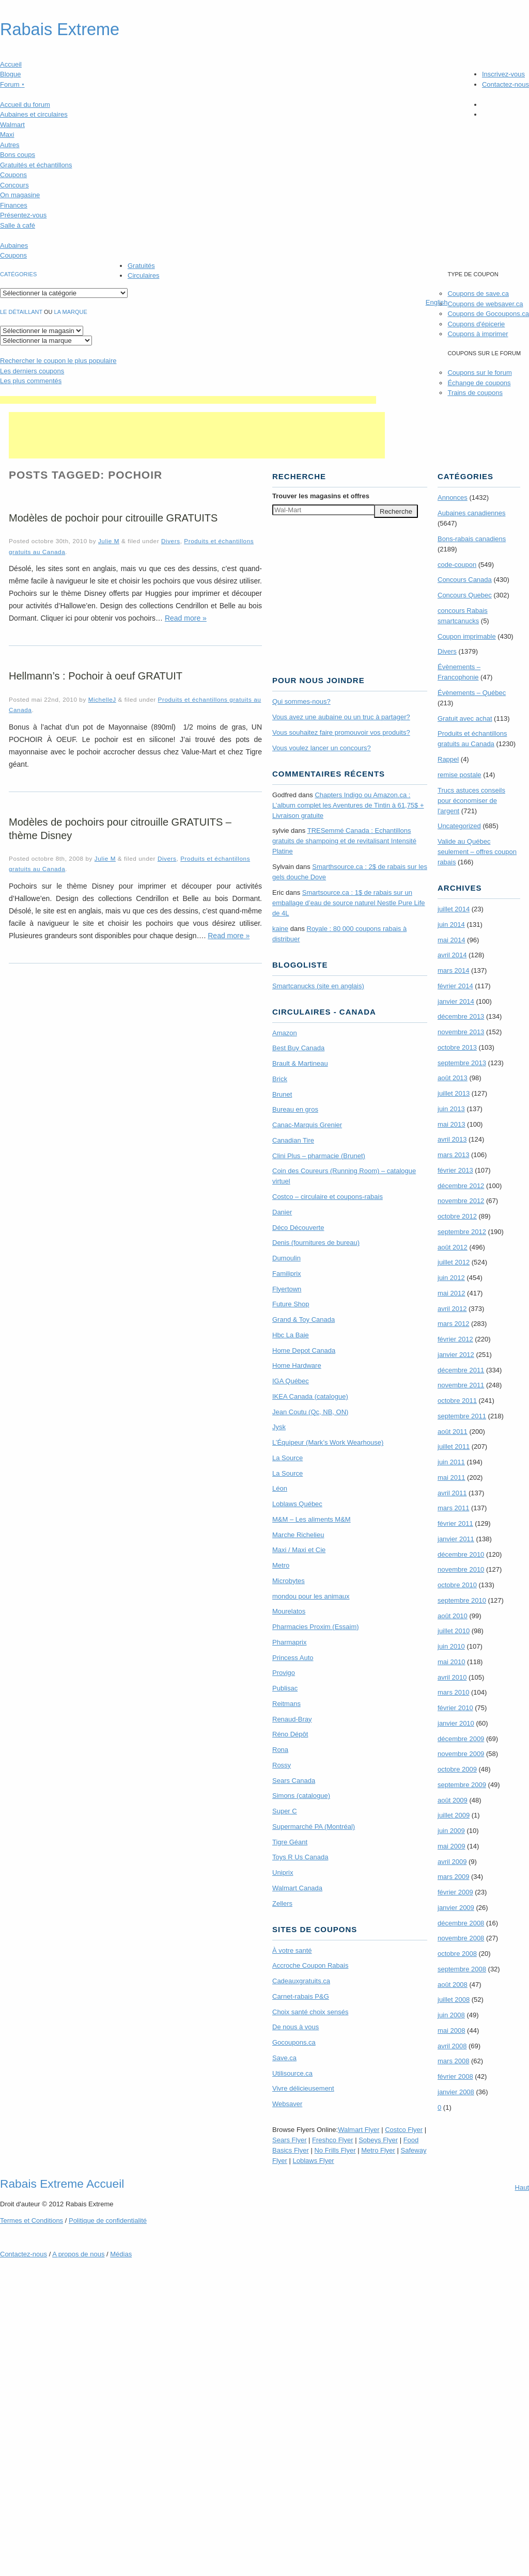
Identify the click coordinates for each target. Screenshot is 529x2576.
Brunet (282, 1094)
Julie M (108, 541)
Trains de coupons (474, 393)
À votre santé (292, 1950)
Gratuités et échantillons (36, 165)
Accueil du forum (25, 104)
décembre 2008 (461, 1923)
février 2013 (455, 1170)
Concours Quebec (465, 595)
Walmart (12, 125)
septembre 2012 (462, 1232)
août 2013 (453, 1078)
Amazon (284, 1033)
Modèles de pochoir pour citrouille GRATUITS (113, 518)
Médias (121, 2254)
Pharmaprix (289, 1642)
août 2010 (453, 1616)
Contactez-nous (505, 84)
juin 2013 (451, 1109)
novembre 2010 (461, 1569)
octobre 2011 (457, 1400)
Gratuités (141, 266)
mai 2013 (451, 1124)
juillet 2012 (454, 1262)
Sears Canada (293, 1780)
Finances (13, 205)
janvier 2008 (456, 2092)
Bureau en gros (295, 1109)
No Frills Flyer (334, 2150)
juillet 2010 (454, 1631)
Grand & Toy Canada (303, 1319)
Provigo (283, 1673)
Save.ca (284, 2058)
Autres (10, 145)
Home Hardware (296, 1365)
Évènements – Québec (472, 693)
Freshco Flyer (332, 2140)
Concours (14, 185)
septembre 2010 (462, 1600)
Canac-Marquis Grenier (307, 1125)
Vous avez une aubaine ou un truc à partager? (341, 717)
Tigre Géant (289, 1842)
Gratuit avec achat (465, 718)
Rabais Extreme (59, 29)
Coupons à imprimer (477, 334)
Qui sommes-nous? (301, 701)
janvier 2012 (456, 1354)
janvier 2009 (456, 1907)
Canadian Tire (293, 1140)
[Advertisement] (188, 400)
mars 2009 (453, 1876)
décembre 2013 (461, 1016)
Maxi (7, 134)
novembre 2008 (461, 1938)
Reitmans (286, 1704)
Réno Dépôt (290, 1734)
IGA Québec (290, 1381)
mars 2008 (453, 2061)
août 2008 (453, 1984)
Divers (170, 541)
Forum (12, 84)
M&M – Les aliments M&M (311, 1519)
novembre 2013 (461, 1032)
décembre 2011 (461, 1370)
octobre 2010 (457, 1585)
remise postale (459, 775)
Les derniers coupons (32, 371)
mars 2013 (453, 1155)
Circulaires (143, 275)
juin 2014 (451, 924)
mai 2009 (451, 1846)
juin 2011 (451, 1462)
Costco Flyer (404, 2130)
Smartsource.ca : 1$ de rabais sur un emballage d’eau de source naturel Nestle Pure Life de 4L (348, 903)
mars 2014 (453, 970)
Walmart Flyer (358, 2130)
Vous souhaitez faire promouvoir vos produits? (341, 732)
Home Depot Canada (303, 1350)
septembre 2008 (462, 1969)
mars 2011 (453, 1508)
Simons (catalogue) (301, 1795)
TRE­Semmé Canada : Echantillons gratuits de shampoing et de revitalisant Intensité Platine (344, 841)
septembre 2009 (462, 1785)
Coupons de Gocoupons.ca (488, 314)
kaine (280, 929)
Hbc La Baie (290, 1335)
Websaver (287, 2104)
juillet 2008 (454, 1999)
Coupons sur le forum (479, 372)
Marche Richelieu (298, 1535)
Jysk (279, 1427)
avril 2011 (452, 1493)
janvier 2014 (456, 1001)
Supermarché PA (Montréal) (313, 1826)
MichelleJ (102, 699)
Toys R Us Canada (300, 1857)
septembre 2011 (462, 1416)
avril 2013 (452, 1139)
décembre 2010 (461, 1554)
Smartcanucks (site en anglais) (318, 986)
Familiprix (286, 1273)
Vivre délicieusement (303, 2088)
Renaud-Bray (292, 1719)
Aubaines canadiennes (472, 513)
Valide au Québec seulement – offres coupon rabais (477, 851)
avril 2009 (452, 1862)
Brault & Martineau (300, 1063)
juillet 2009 (454, 1815)
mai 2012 (451, 1293)
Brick (279, 1079)
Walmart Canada (297, 1888)
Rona (280, 1749)
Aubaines (14, 245)
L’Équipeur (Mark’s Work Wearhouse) (327, 1442)
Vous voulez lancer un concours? (321, 748)
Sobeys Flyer (378, 2140)
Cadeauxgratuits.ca (301, 1981)
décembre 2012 (461, 1186)
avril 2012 (452, 1309)
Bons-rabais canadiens (472, 539)
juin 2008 (451, 2015)
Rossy (281, 1765)
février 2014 (455, 986)
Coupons (13, 175)
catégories (18, 274)
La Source (287, 1458)
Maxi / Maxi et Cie (298, 1550)
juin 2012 (451, 1278)
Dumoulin (286, 1258)
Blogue (10, 74)
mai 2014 (451, 940)
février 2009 (455, 1892)
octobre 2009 (457, 1769)
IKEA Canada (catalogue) (310, 1396)
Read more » (186, 618)
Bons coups (17, 155)
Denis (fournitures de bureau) (316, 1242)
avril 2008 (452, 2046)
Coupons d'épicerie (476, 324)
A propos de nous (78, 2254)
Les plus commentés (30, 381)
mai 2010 (451, 1662)
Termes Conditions (31, 2220)
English (437, 302)
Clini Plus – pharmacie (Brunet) (318, 1156)
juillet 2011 (454, 1446)
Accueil (11, 64)
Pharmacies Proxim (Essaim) (315, 1627)
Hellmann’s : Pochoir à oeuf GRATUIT (95, 676)
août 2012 (453, 1247)
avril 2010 (452, 1677)
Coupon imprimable (467, 636)
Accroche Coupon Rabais (310, 1965)
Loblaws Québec (297, 1504)
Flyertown (286, 1289)
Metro (280, 1565)
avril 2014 (452, 955)
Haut (522, 2187)
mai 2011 (451, 1477)
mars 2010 (453, 1692)
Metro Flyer (378, 2150)
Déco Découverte (298, 1227)
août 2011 (453, 1431)
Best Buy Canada (298, 1048)
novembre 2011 (461, 1385)
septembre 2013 (462, 1063)
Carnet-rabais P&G (300, 1996)
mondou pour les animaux (311, 1596)
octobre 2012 (457, 1216)
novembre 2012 (461, 1201)
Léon (279, 1488)
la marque (70, 312)
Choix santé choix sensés (310, 2012)
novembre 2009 (461, 1754)
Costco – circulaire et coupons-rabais (327, 1196)
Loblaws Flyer (313, 2160)
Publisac (285, 1688)
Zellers (282, 1903)
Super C (284, 1811)
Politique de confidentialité (108, 2220)
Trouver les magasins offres (320, 496)
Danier (282, 1212)
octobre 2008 (457, 1953)
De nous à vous (295, 2027)
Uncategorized (459, 826)
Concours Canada (465, 579)
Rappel (448, 759)
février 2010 (455, 1708)
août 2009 (453, 1800)
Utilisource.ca (292, 2073)
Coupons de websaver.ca (485, 304)
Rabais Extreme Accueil (62, 2183)
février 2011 (455, 1523)
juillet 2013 (454, 1093)
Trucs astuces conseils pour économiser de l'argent (471, 800)
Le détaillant (21, 312)
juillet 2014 (454, 909)
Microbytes (288, 1581)
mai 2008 (451, 2030)
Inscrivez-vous (503, 74)
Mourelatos (288, 1611)
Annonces (453, 497)
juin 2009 (451, 1831)
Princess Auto (293, 1658)
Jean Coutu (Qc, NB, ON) (310, 1412)
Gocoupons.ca (294, 2042)
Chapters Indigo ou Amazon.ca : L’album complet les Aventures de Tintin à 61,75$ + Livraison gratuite (348, 805)
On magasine (20, 195)
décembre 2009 (461, 1739)
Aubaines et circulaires (34, 114)
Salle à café (17, 225)
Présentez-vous (23, 215)
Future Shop (290, 1304)
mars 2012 (453, 1323)
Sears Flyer (289, 2140)
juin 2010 (451, 1646)
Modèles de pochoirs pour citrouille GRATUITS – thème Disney (120, 828)
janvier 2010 (456, 1723)
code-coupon (457, 564)
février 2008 (455, 2076)
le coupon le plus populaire (58, 361)
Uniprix (282, 1872)
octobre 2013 (457, 1047)
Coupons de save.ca (478, 293)
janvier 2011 (456, 1539)
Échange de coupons (478, 383)
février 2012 (455, 1339)
